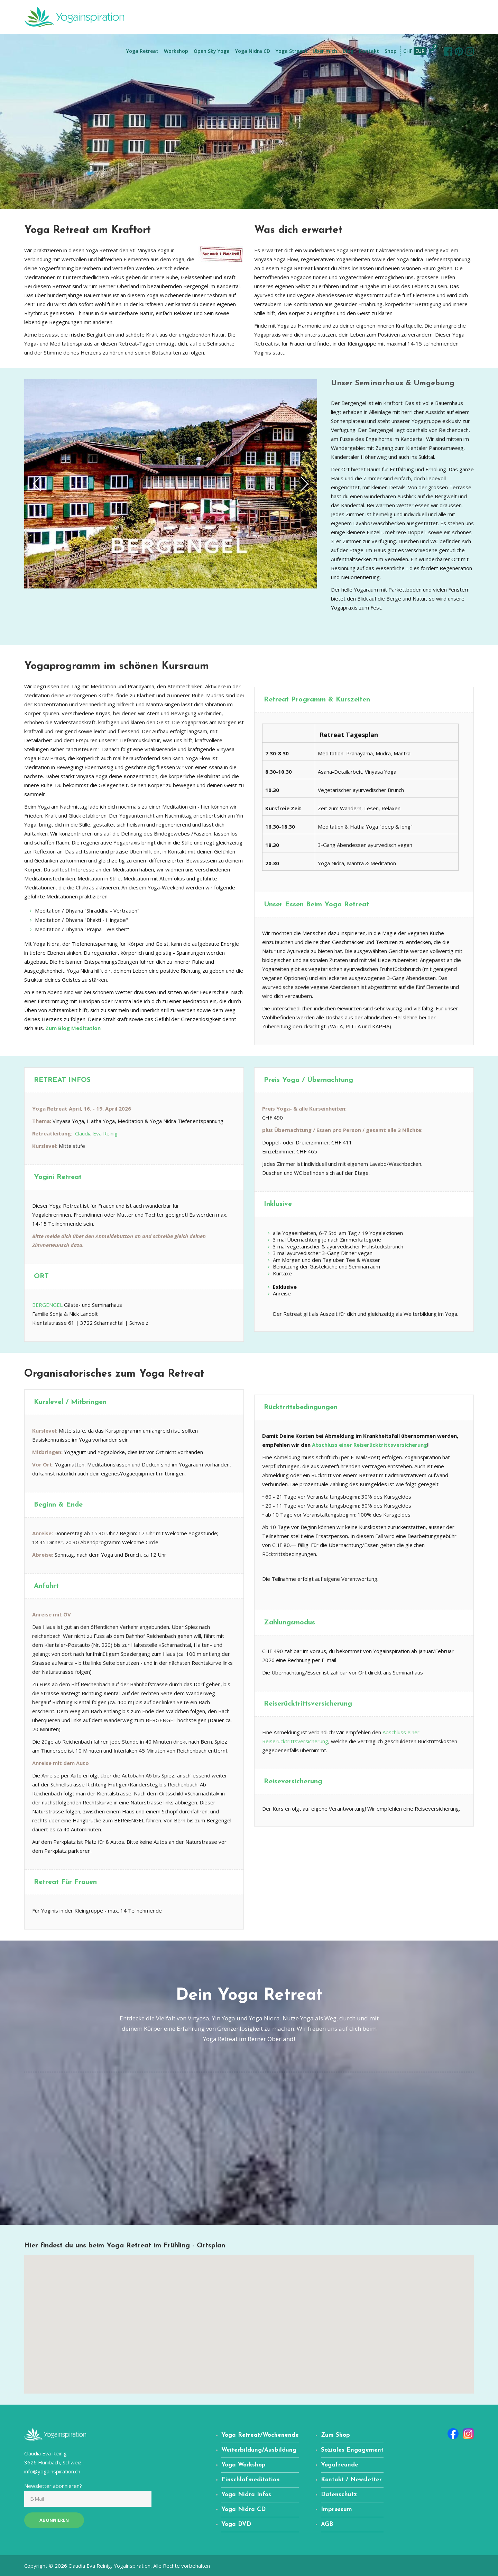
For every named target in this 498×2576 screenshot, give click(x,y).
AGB (327, 2524)
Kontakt (369, 51)
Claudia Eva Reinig (96, 1133)
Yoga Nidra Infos (246, 2495)
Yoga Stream (291, 51)
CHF (407, 51)
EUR (420, 51)
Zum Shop (335, 2435)
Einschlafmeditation (250, 2480)
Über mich (325, 51)
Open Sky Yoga (212, 51)
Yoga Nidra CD (252, 51)
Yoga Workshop (243, 2465)
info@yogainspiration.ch (52, 2471)
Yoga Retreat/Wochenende (260, 2435)
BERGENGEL (47, 1304)
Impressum (336, 2509)
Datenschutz (339, 2495)
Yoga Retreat (142, 51)
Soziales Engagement (352, 2450)
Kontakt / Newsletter (351, 2480)
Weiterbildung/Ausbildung (258, 2450)
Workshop (176, 51)
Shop (391, 51)
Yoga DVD (236, 2524)
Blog (348, 51)
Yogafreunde (339, 2465)
